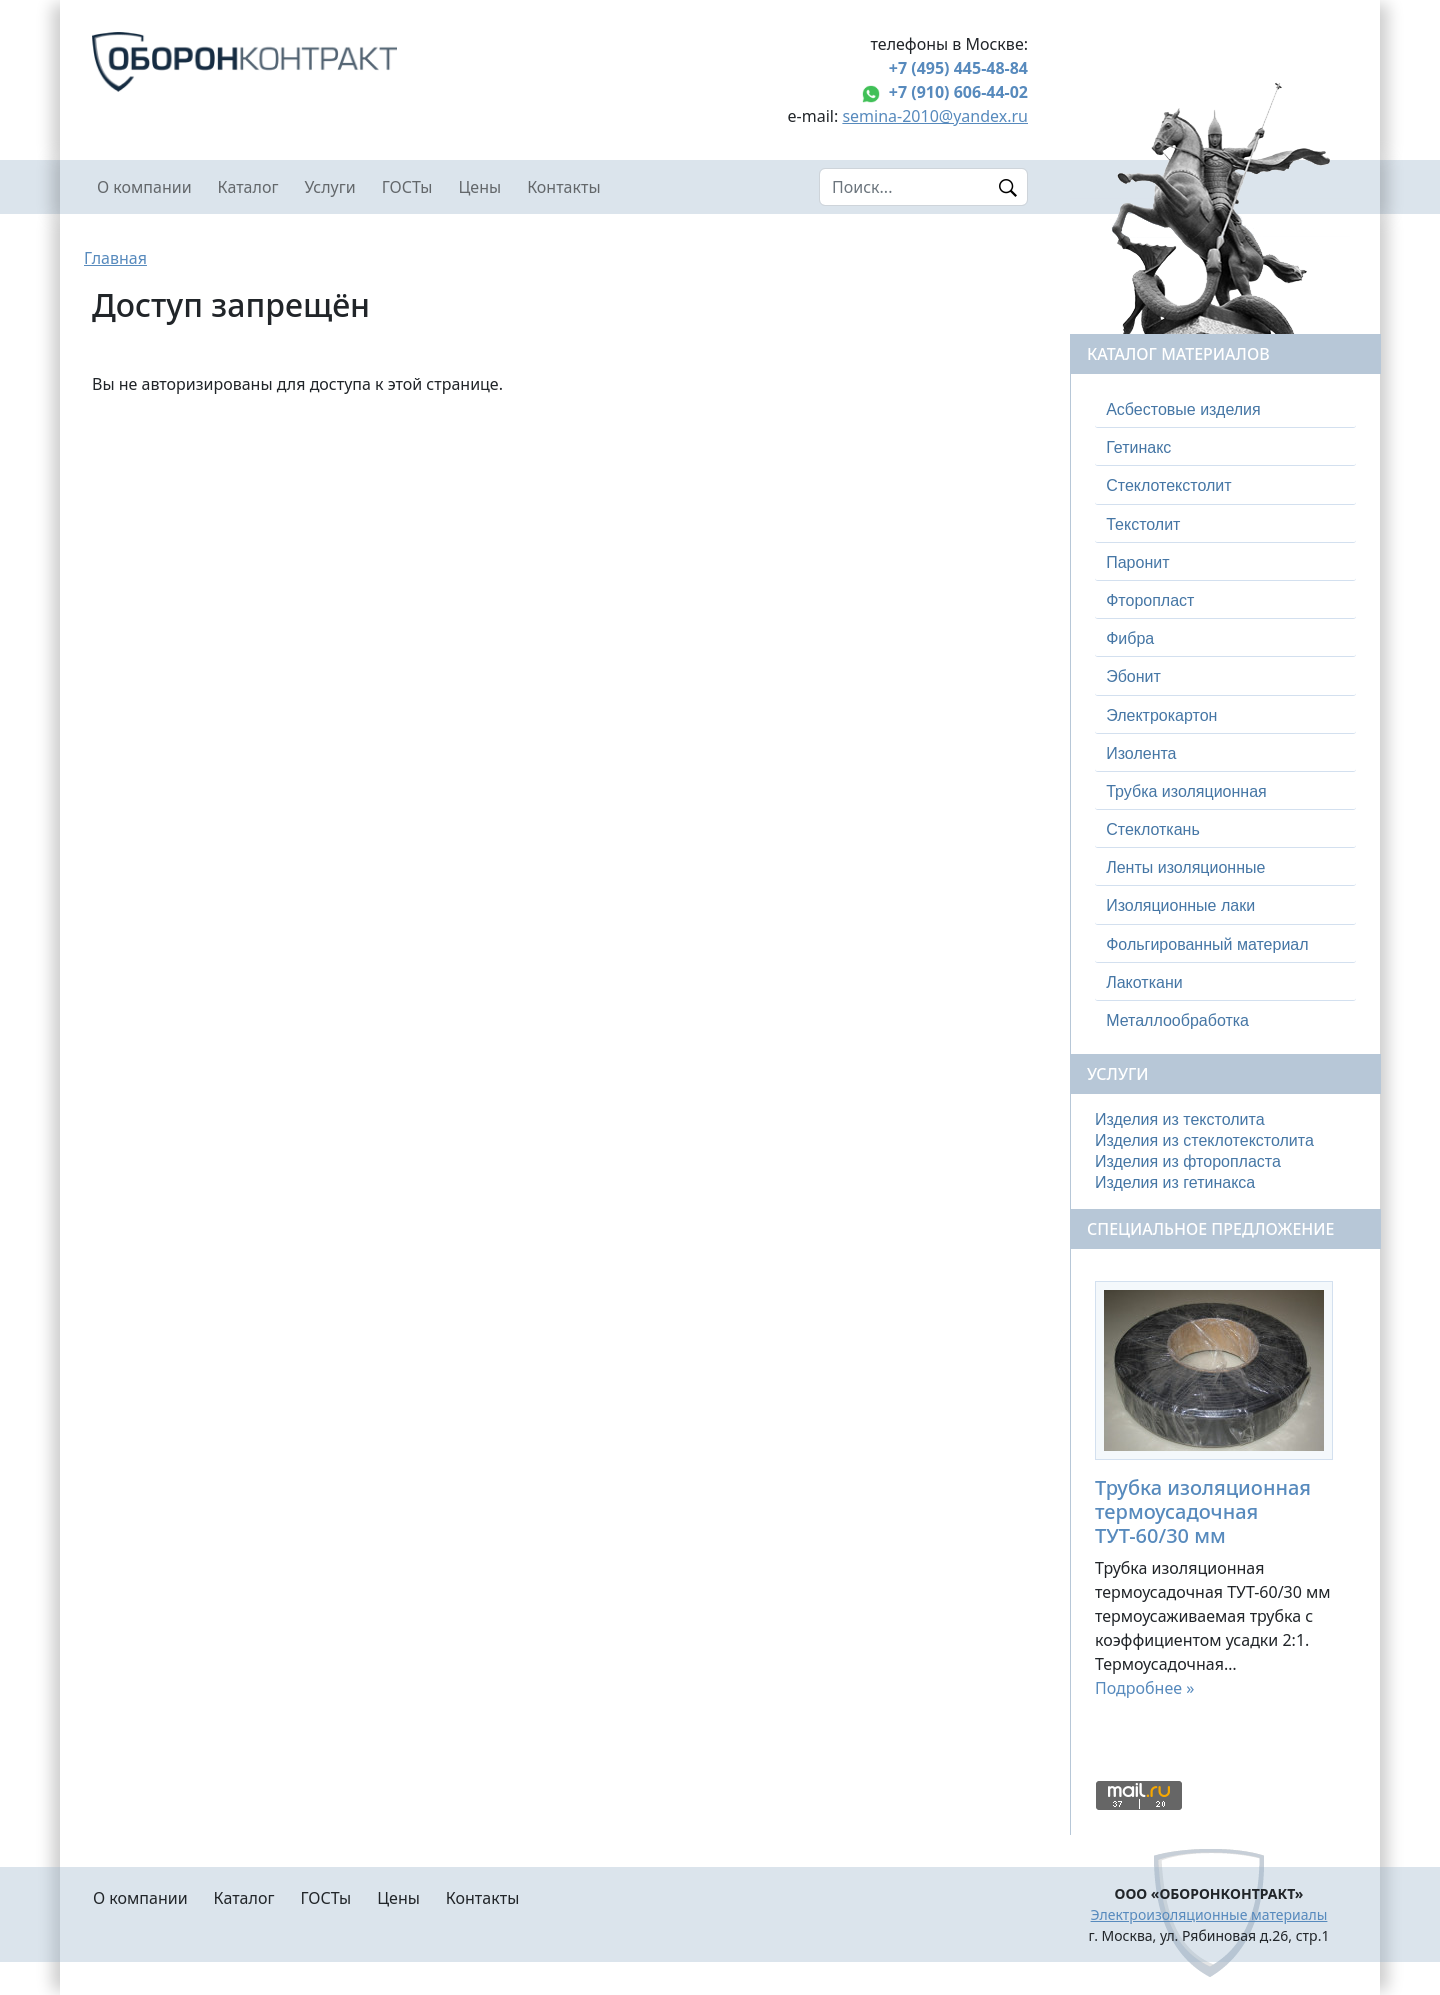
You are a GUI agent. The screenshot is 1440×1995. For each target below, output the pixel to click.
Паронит (1137, 562)
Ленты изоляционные (1185, 867)
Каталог (248, 187)
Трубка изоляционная (1186, 791)
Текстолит (1143, 524)
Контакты (563, 187)
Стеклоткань (1153, 829)
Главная (115, 258)
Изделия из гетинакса (1175, 1182)
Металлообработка (1177, 1020)
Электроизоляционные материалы (1209, 1914)
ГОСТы (407, 187)
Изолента (1141, 753)
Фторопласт (1150, 600)
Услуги (329, 187)
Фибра (1130, 638)
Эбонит (1133, 676)
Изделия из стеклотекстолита (1204, 1140)
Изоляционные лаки (1180, 905)
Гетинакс (1138, 447)
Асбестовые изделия (1183, 409)
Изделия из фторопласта (1188, 1161)
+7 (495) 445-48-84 (958, 68)
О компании (144, 187)
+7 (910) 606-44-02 (958, 92)
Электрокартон (1161, 715)
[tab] (1225, 410)
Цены (480, 187)
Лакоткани (1144, 982)
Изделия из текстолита (1180, 1119)
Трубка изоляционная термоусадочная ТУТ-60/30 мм (1203, 1511)
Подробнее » (1144, 1688)
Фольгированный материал (1207, 944)
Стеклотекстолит (1168, 485)
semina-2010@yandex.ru (935, 116)
